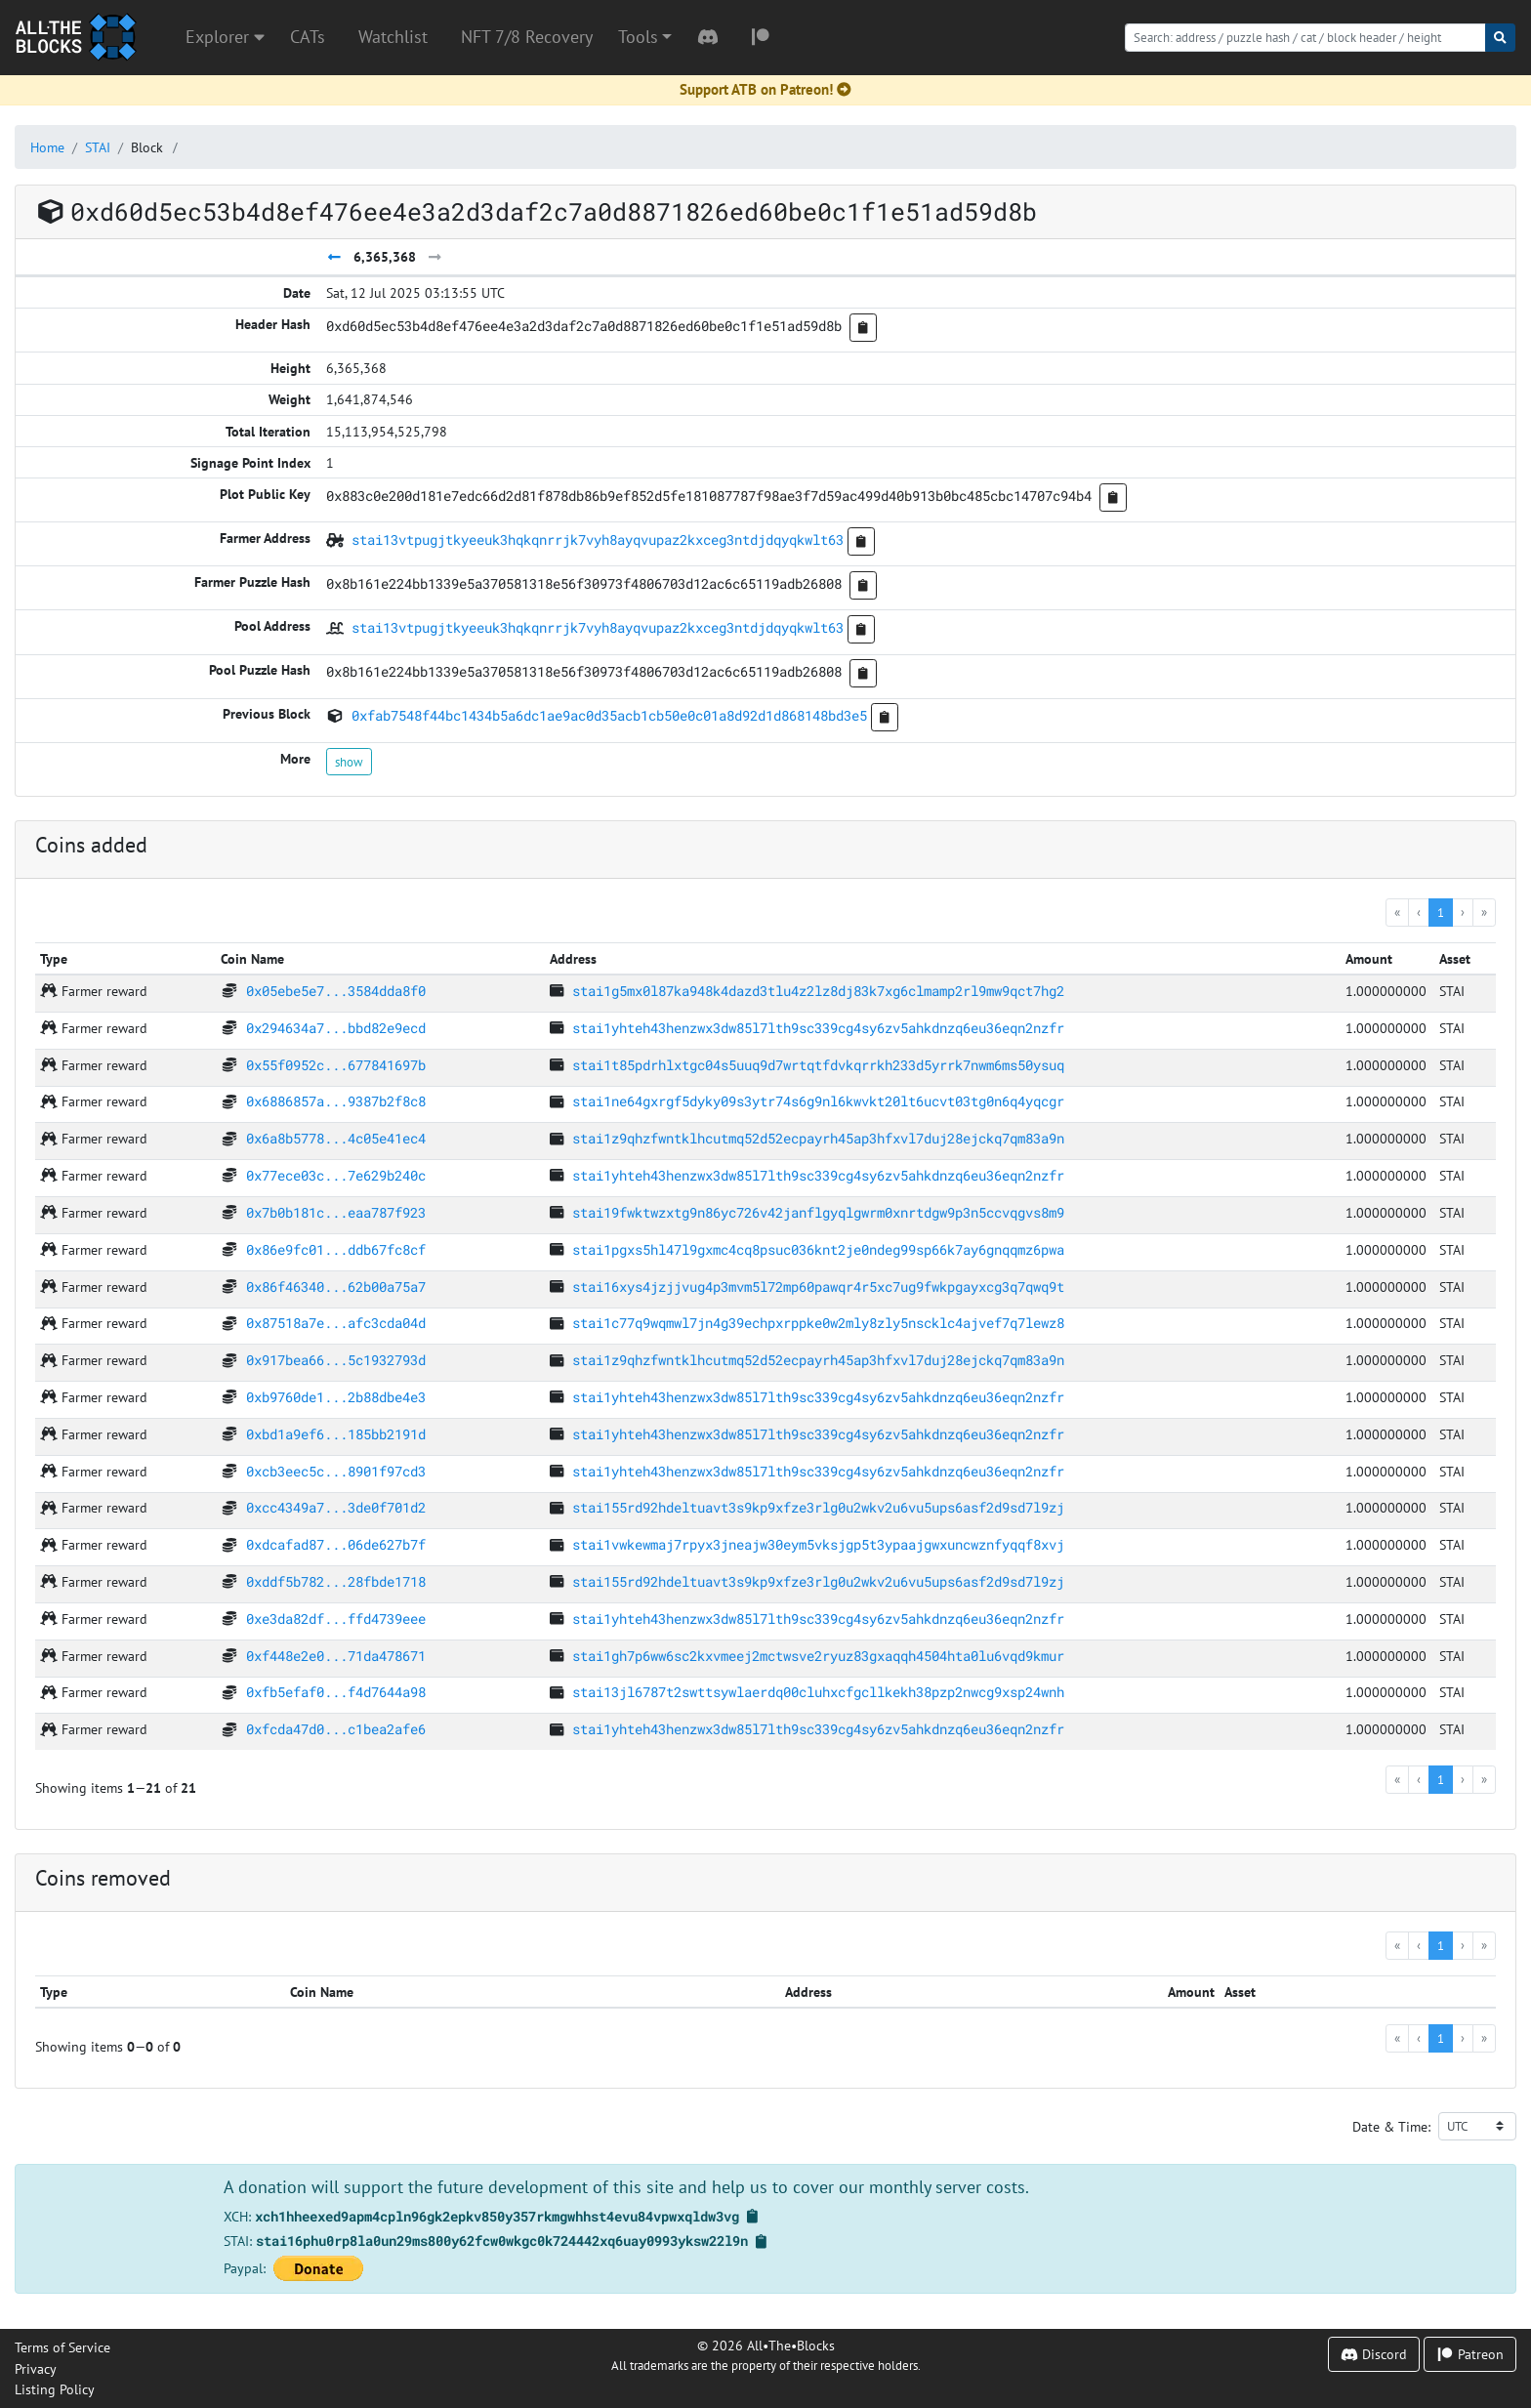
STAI (97, 147)
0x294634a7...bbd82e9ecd (336, 1027)
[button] (645, 37)
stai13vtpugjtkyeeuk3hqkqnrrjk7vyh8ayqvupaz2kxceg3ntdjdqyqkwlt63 (598, 539)
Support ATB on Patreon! (765, 89)
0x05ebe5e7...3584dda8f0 (336, 990)
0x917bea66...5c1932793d (336, 1359)
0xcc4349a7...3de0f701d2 (336, 1507)
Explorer (225, 36)
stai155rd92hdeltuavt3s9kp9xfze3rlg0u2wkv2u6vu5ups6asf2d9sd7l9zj (818, 1507)
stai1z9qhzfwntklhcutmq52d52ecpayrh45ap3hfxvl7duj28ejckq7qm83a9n (818, 1138)
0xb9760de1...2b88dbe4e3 (336, 1397)
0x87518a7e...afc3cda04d (336, 1322)
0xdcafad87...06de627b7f (336, 1544)
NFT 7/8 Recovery (527, 36)
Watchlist (393, 36)
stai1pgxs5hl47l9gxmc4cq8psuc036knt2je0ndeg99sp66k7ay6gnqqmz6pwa (818, 1249)
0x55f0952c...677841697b (336, 1065)
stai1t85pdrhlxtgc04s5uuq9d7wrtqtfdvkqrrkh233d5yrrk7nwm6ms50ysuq (818, 1065)
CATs (307, 36)
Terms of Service (62, 2347)
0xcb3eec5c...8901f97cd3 (336, 1471)
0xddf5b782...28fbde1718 (336, 1581)
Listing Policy (55, 2389)
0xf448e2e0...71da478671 (336, 1655)
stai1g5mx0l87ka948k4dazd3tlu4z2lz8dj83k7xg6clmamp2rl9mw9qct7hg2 (818, 990)
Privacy (36, 2368)
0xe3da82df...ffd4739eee (336, 1618)
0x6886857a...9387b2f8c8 (336, 1101)
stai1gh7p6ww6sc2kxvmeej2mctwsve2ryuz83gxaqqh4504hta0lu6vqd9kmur (818, 1655)
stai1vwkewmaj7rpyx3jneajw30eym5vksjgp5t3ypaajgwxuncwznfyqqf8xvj (818, 1544)
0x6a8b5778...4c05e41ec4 (336, 1138)
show (349, 761)
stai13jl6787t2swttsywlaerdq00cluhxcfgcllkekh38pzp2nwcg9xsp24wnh (818, 1691)
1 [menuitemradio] (1440, 912)
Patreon (1470, 2354)
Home (47, 147)
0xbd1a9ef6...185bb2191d (336, 1434)
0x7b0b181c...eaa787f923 (336, 1212)
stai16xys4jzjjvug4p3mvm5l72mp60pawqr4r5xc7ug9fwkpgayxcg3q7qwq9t (818, 1286)
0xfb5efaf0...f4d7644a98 (336, 1691)
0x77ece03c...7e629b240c (336, 1175)
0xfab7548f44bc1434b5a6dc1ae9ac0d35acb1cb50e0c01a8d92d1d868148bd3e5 (609, 715)
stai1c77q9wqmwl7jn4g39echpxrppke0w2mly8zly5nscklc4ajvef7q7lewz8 (818, 1322)
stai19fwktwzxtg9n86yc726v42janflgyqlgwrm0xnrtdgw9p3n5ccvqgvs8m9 (818, 1212)
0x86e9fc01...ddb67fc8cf (336, 1249)
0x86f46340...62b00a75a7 (336, 1286)
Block (147, 147)
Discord (1374, 2354)
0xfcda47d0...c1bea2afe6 (336, 1729)
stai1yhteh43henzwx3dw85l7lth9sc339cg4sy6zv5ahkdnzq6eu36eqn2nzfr (818, 1027)
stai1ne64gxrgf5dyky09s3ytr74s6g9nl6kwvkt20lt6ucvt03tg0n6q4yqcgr (818, 1101)
